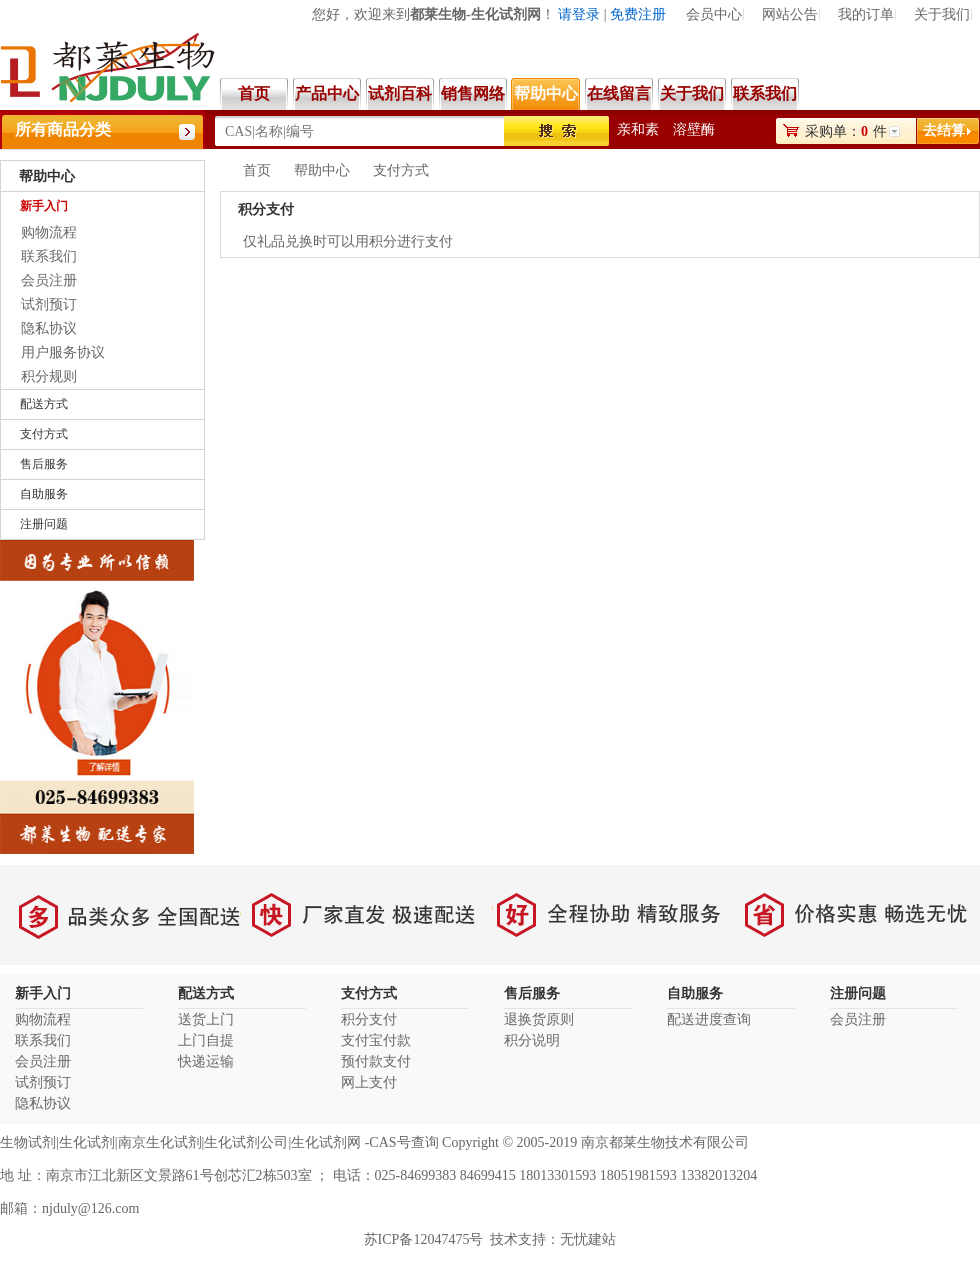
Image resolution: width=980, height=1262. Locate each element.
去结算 (944, 130)
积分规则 (49, 376)
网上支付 (369, 1082)
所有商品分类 (63, 129)
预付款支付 (376, 1061)
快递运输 (206, 1061)
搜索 (556, 131)
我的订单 (866, 14)
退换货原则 (539, 1019)
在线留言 (619, 93)
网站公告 (790, 14)
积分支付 (369, 1019)
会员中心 (714, 14)
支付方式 (401, 170)
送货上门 (206, 1019)
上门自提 (206, 1040)
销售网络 (473, 93)
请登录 (579, 14)
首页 (254, 93)
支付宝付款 (376, 1040)
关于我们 (942, 14)
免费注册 (638, 14)
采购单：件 (846, 131)
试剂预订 (49, 304)
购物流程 (49, 232)
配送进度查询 (709, 1019)
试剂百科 (400, 93)
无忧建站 (588, 1239)
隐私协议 (49, 328)
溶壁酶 (694, 129)
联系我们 (766, 93)
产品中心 (327, 93)
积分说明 (532, 1040)
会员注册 (49, 280)
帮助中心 (546, 93)
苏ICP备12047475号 (424, 1239)
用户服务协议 (63, 352)
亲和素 (638, 129)
